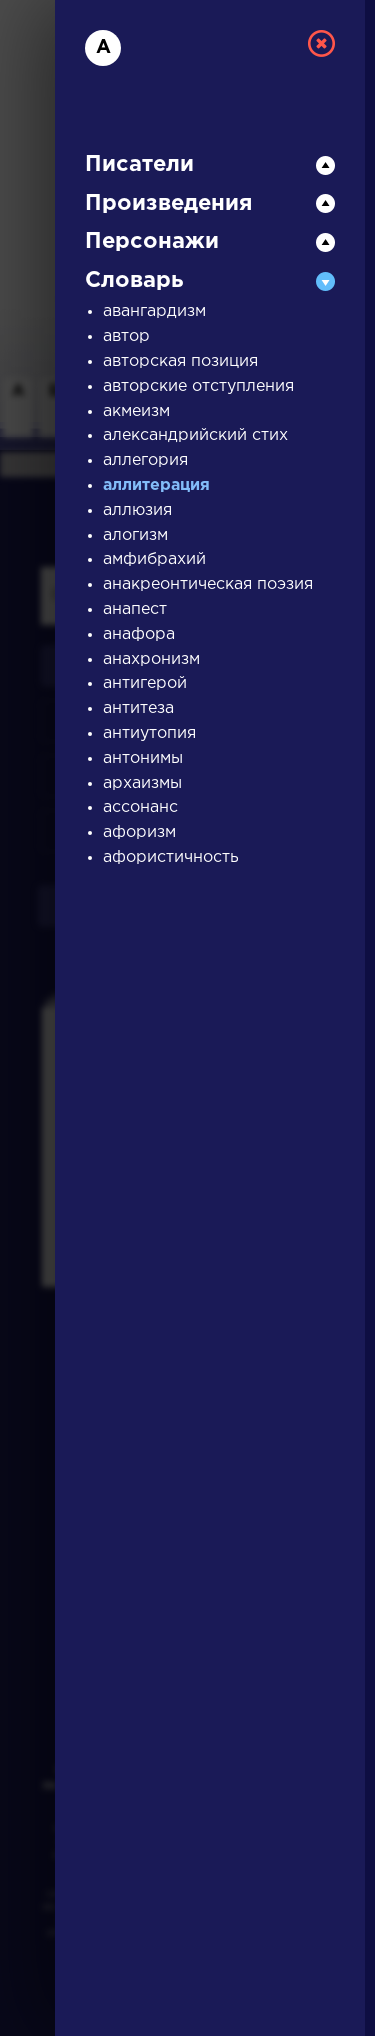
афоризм (139, 832)
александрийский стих (195, 435)
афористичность (171, 857)
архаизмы (142, 783)
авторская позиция (180, 361)
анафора (139, 634)
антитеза (138, 708)
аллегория (145, 460)
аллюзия (137, 510)
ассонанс (140, 807)
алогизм (135, 535)
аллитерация (156, 485)
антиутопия (149, 733)
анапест (135, 609)
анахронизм (151, 659)
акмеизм (136, 411)
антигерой (145, 683)
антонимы (143, 758)
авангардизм (154, 311)
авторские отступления (198, 386)
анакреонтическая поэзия (208, 584)
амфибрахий (154, 559)
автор (126, 336)
